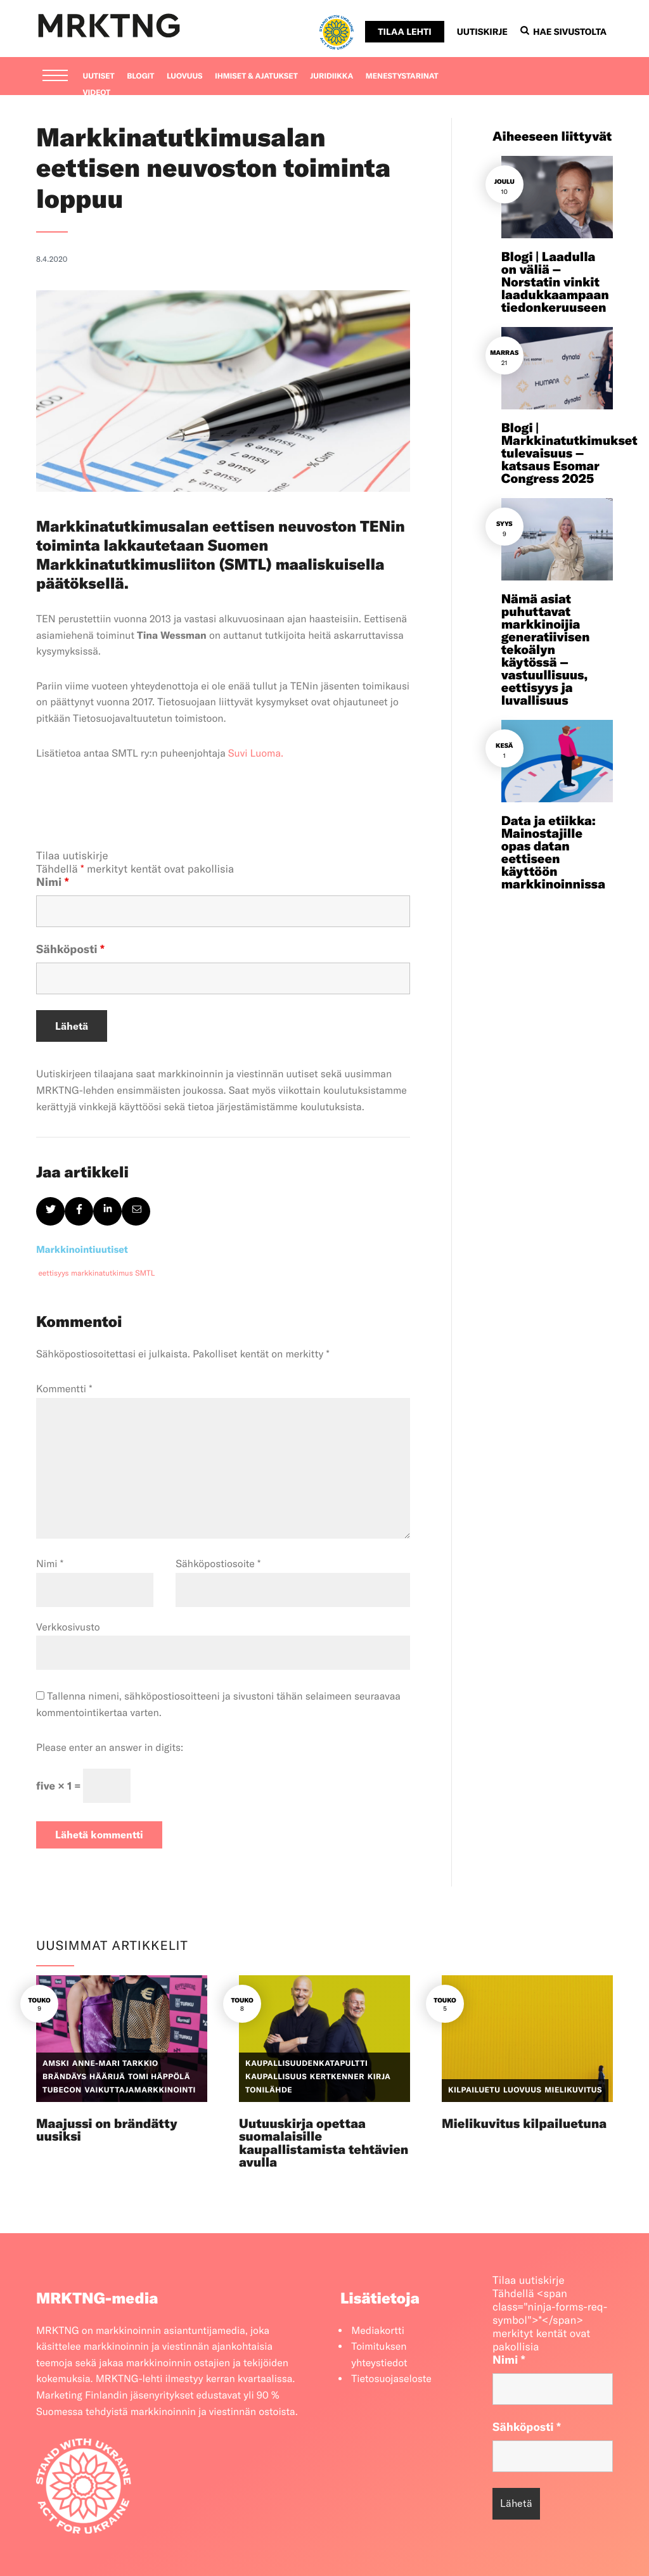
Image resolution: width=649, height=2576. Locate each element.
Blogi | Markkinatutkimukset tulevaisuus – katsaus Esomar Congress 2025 (569, 453)
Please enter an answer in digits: (109, 1747)
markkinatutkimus (102, 1273)
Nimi (52, 882)
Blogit (140, 76)
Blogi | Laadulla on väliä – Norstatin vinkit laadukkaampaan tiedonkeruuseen (555, 282)
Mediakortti (377, 2330)
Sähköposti (70, 949)
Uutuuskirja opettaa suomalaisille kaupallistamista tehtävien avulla (323, 2143)
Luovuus (185, 76)
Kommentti (64, 1389)
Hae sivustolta (563, 31)
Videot (97, 93)
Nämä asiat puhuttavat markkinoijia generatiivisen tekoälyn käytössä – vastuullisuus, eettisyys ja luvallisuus (545, 649)
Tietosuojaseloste (391, 2379)
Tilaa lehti (404, 31)
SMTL (145, 1273)
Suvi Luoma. (255, 753)
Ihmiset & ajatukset (256, 76)
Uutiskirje (482, 31)
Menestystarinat (402, 76)
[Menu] (55, 76)
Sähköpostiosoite (218, 1564)
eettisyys (54, 1273)
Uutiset (99, 76)
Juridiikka (331, 76)
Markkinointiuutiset (82, 1249)
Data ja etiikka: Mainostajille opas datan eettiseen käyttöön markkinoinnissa (553, 852)
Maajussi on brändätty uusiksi (106, 2130)
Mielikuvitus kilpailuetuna (524, 2124)
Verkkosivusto (68, 1627)
